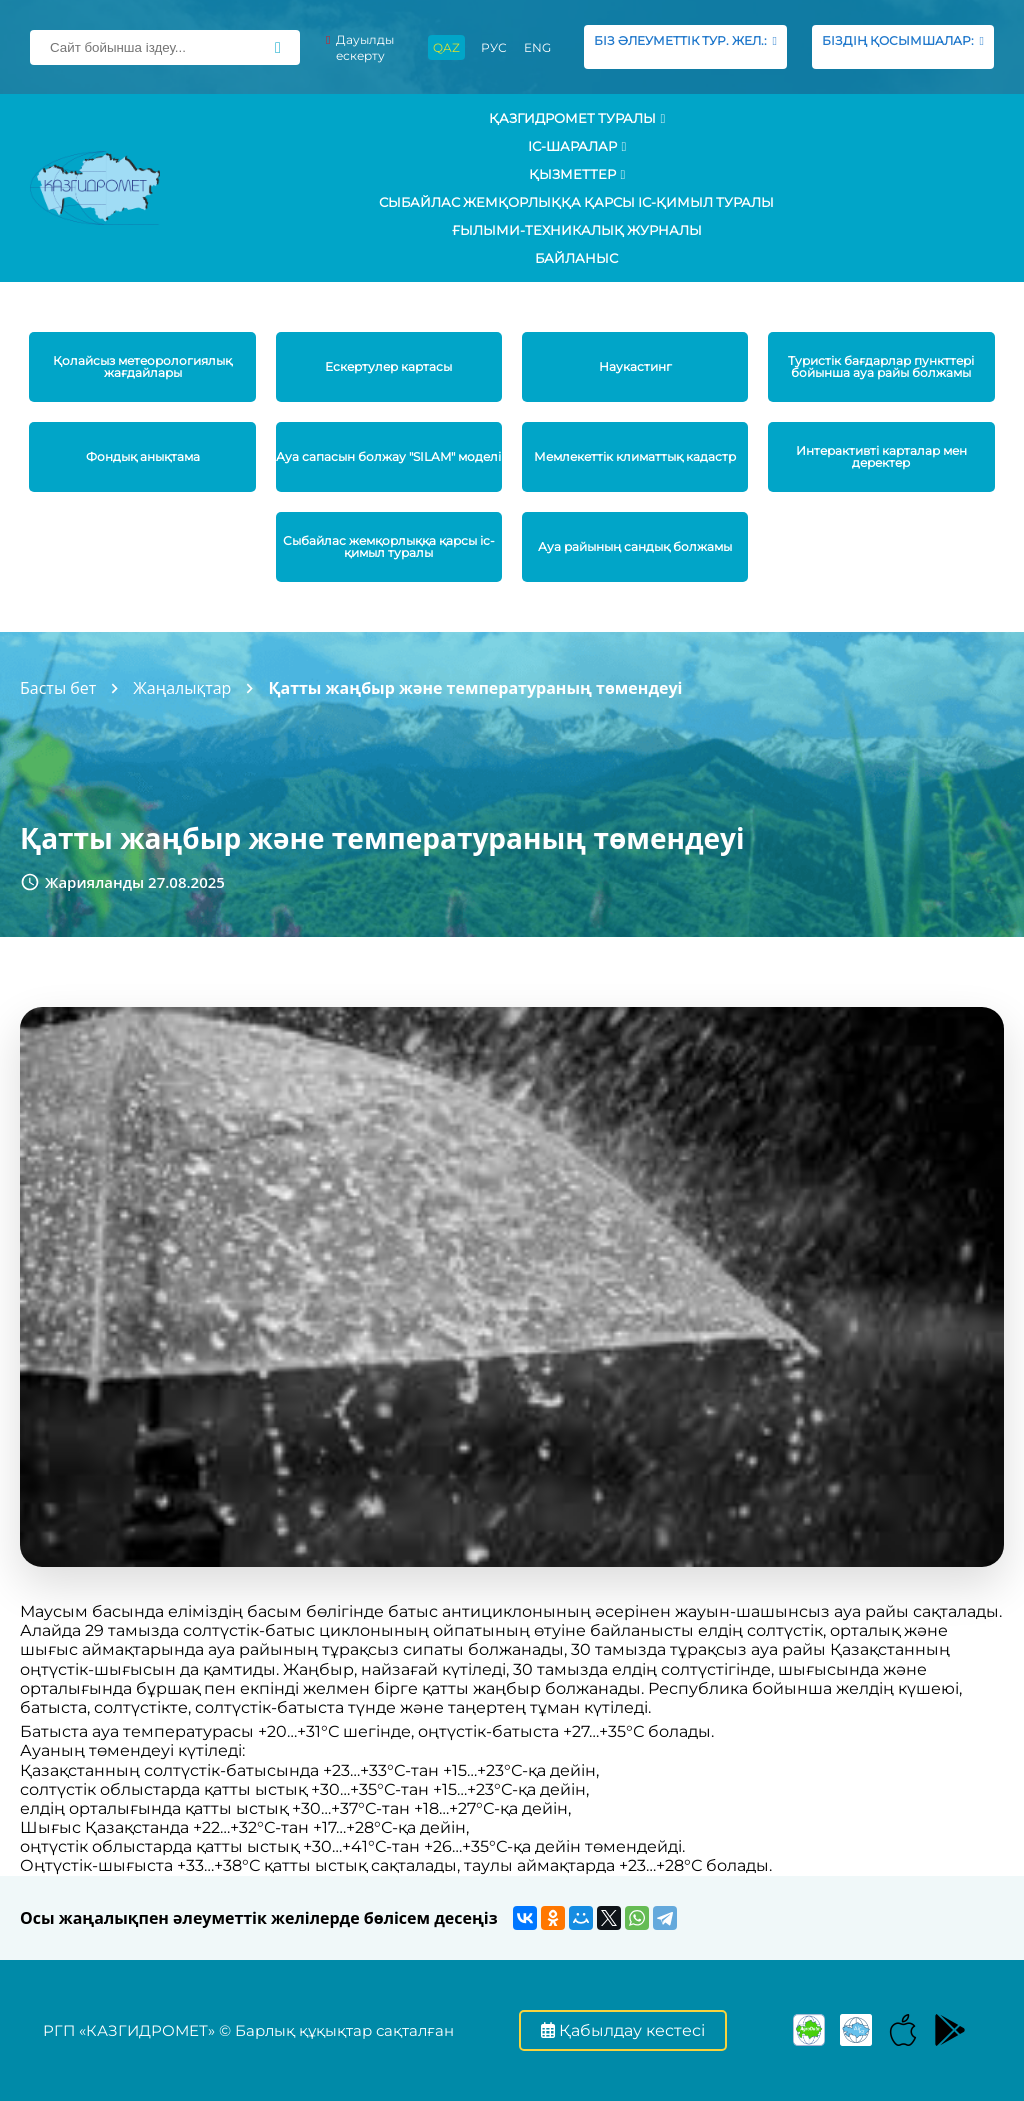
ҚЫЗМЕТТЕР (577, 174)
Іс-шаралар (577, 146)
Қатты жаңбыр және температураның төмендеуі (475, 688)
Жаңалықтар (182, 688)
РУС (494, 47)
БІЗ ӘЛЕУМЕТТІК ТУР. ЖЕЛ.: (685, 46)
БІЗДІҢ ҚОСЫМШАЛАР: (903, 46)
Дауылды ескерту (360, 47)
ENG (537, 47)
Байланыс (576, 258)
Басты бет (58, 688)
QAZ (446, 47)
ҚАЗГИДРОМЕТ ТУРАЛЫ (577, 118)
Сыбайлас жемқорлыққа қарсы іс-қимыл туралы (576, 202)
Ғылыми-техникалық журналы (577, 230)
